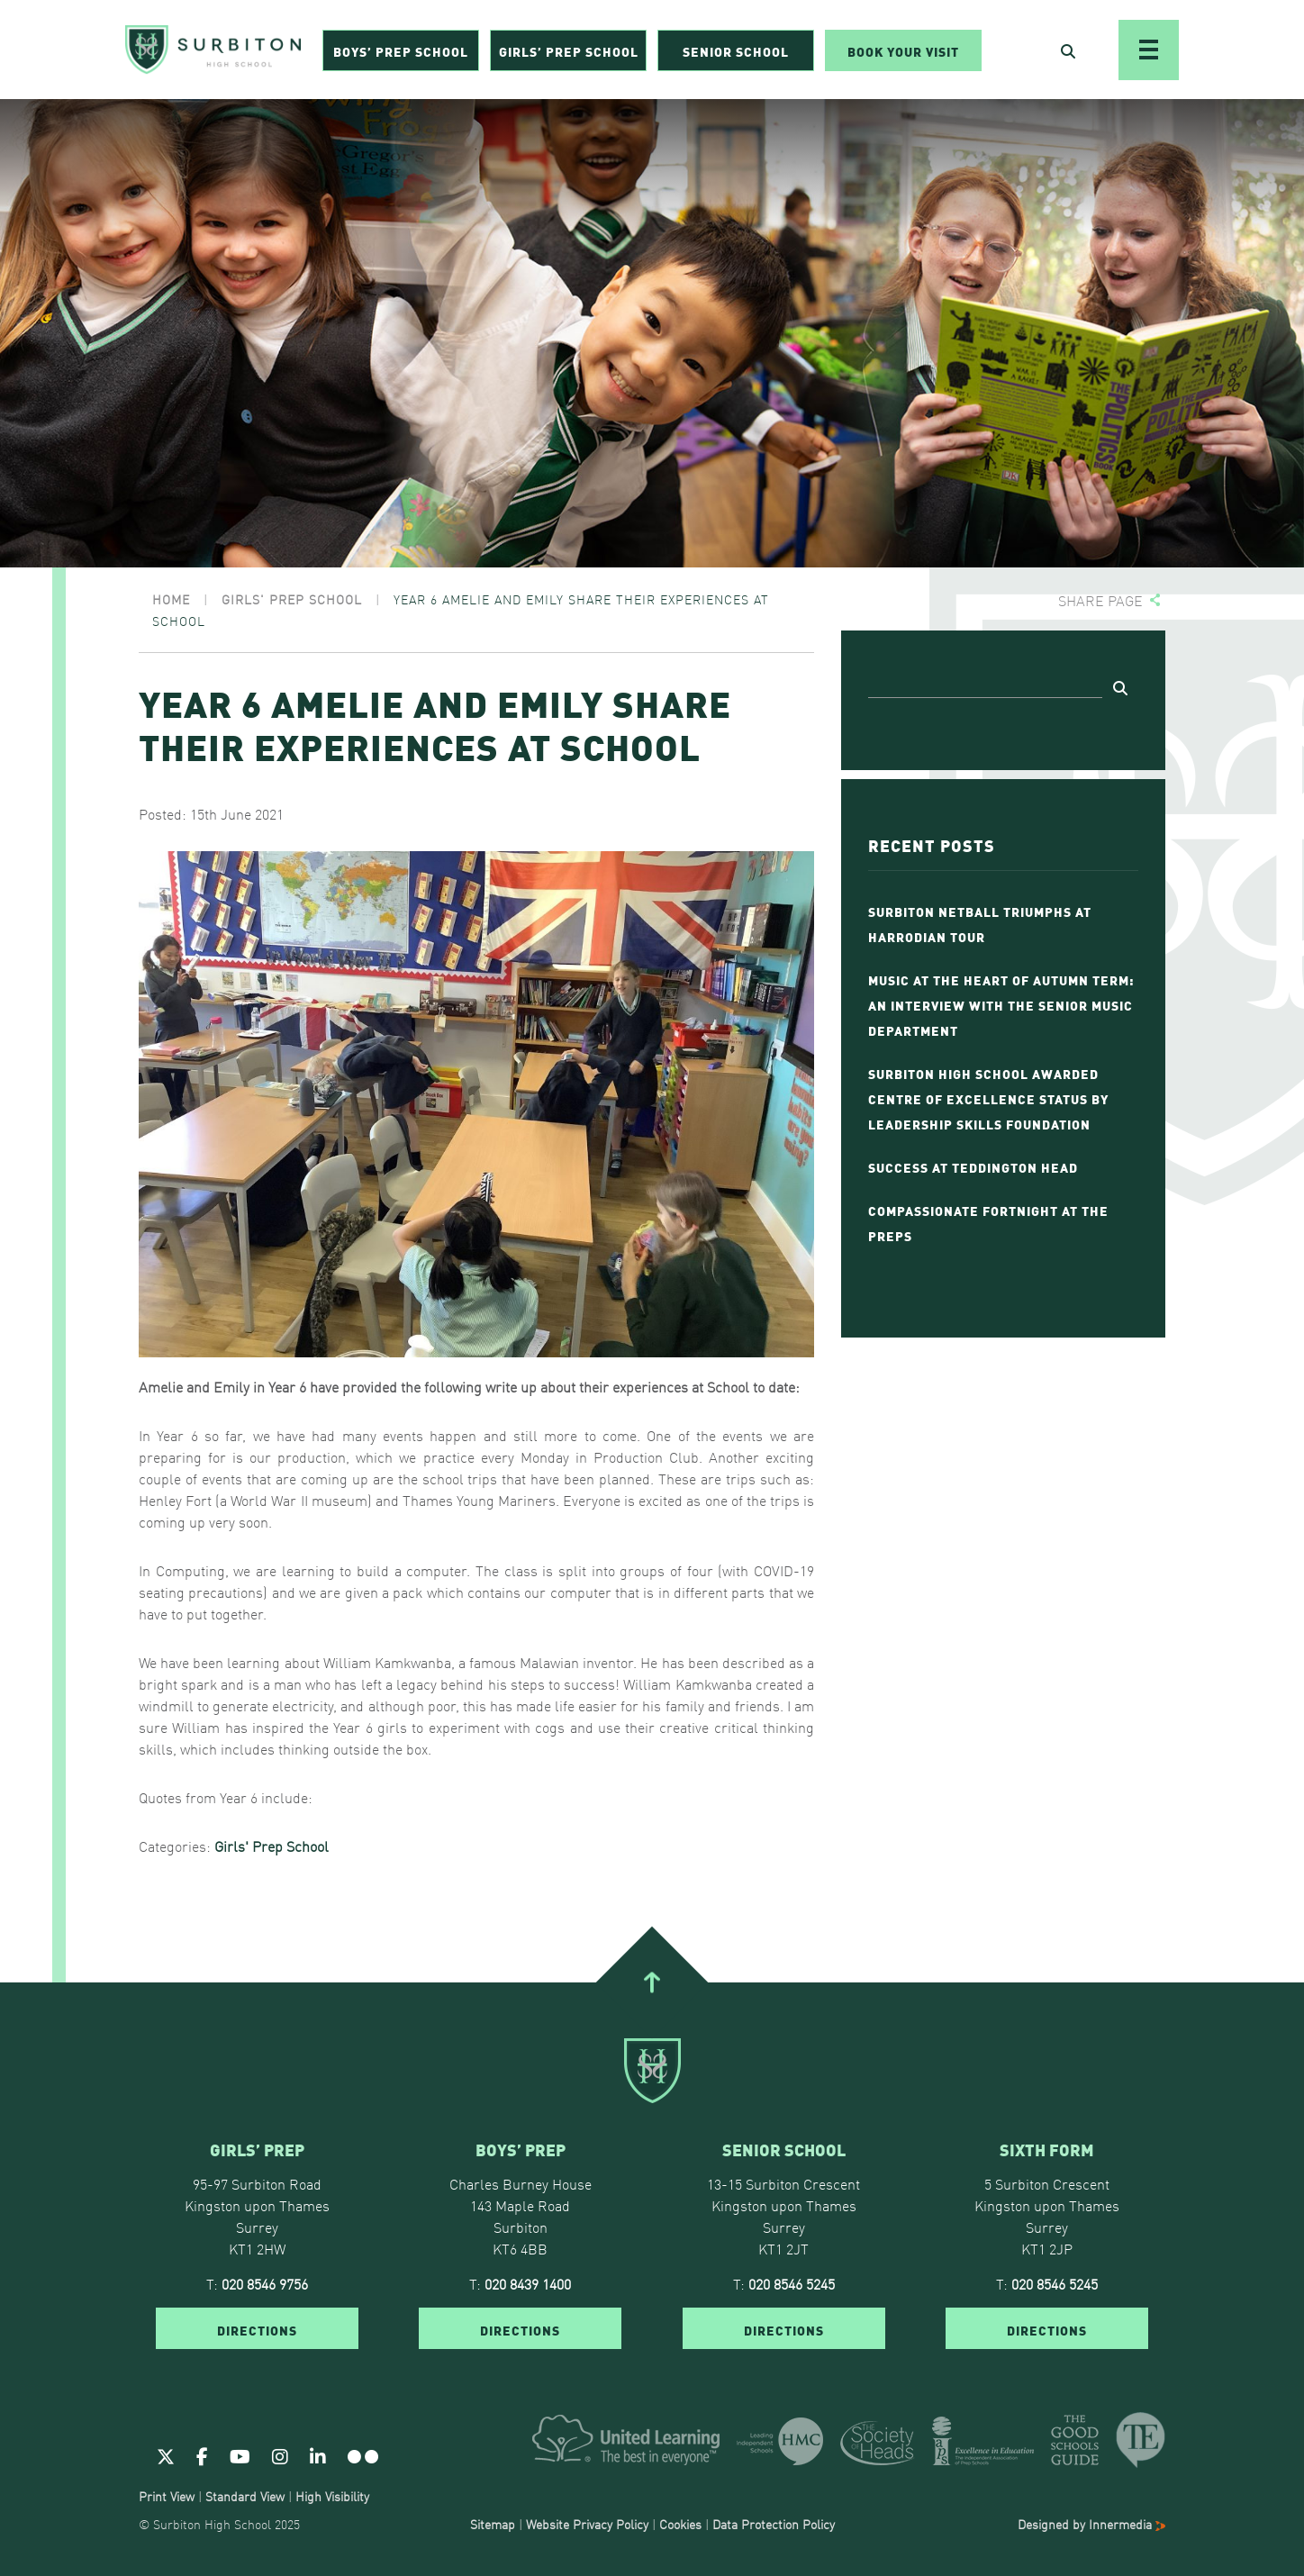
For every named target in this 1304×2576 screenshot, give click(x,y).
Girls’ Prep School (568, 50)
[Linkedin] (318, 2455)
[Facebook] (202, 2455)
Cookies (680, 2524)
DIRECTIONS (257, 2329)
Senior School (736, 50)
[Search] (985, 684)
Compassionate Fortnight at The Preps (988, 1222)
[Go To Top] (652, 1982)
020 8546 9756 (265, 2283)
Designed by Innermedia (1091, 2524)
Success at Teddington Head (973, 1166)
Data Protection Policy (773, 2524)
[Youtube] (240, 2455)
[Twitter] (166, 2455)
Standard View (245, 2496)
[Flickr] (363, 2455)
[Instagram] (280, 2455)
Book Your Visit (903, 50)
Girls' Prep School (271, 1845)
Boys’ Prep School (400, 50)
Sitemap (492, 2524)
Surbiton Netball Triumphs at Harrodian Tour (979, 923)
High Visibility (332, 2496)
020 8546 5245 (791, 2283)
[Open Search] (1068, 50)
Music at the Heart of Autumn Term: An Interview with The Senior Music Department (1001, 1004)
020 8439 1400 (527, 2283)
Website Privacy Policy (587, 2524)
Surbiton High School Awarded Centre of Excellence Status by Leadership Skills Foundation (988, 1098)
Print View (167, 2496)
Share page (1100, 600)
